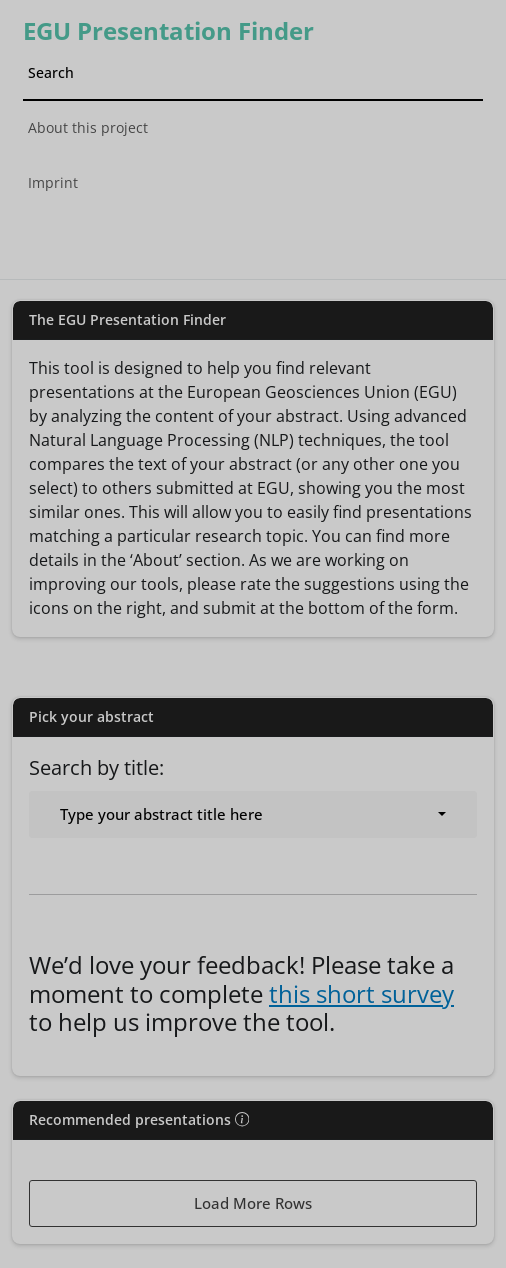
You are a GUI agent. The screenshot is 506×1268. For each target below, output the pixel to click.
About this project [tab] (88, 127)
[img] (242, 1119)
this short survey (361, 994)
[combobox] (253, 814)
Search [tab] (51, 72)
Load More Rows (253, 1203)
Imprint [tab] (53, 182)
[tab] (253, 232)
